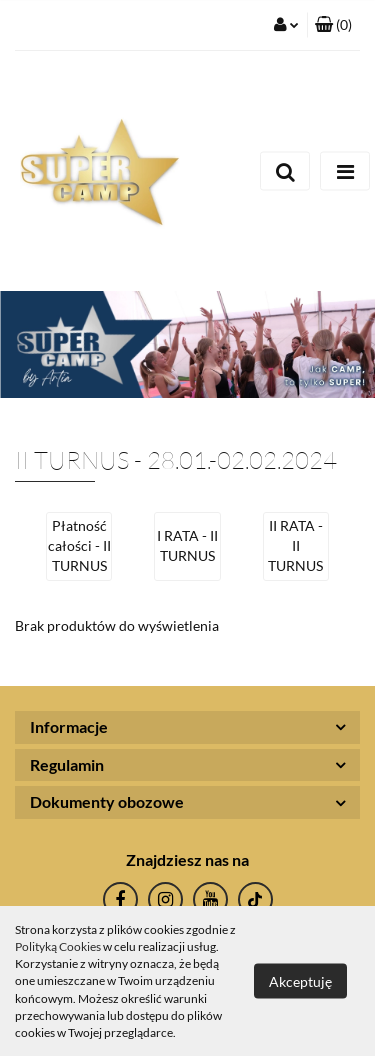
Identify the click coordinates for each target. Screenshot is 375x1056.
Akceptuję (300, 981)
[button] (333, 25)
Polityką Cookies (58, 946)
